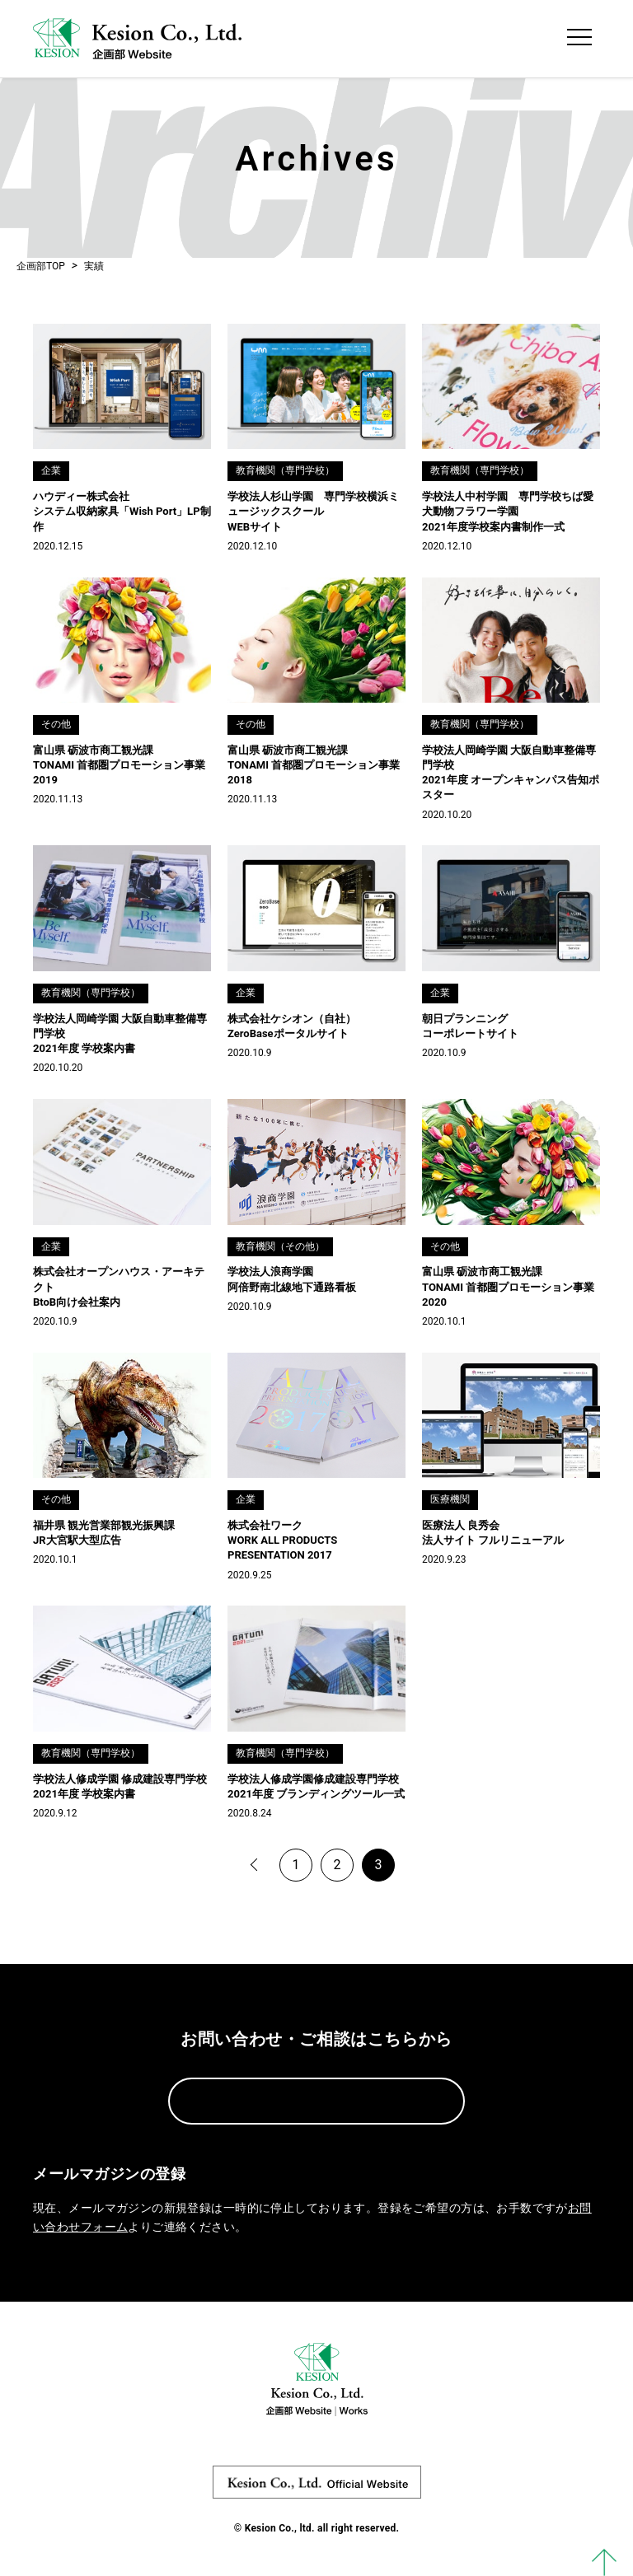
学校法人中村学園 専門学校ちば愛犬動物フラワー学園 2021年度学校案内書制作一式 (507, 511)
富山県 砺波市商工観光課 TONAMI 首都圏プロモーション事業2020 (508, 1286)
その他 (56, 724)
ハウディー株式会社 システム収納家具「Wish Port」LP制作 (122, 511)
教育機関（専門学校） (285, 470)
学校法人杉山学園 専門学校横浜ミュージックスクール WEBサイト (313, 511)
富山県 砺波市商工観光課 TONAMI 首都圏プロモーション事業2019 (119, 765)
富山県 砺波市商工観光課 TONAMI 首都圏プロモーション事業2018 (313, 765)
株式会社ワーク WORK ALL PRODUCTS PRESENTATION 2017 (282, 1540)
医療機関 (450, 1499)
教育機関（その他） (280, 1246)
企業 (51, 470)
